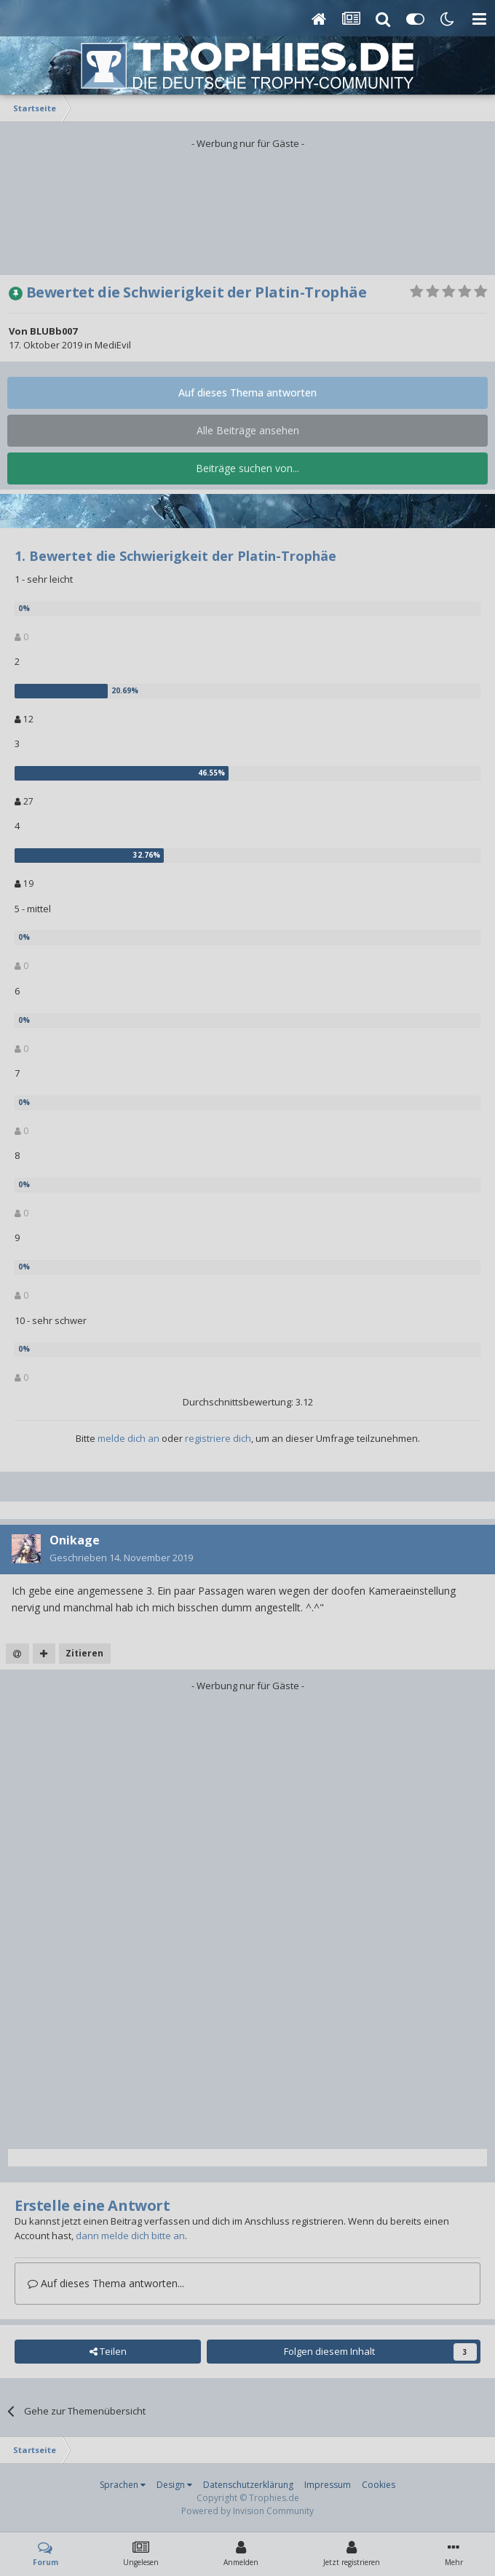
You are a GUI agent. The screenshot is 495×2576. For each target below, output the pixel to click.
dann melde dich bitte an (130, 2235)
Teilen (108, 2351)
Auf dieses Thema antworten (247, 392)
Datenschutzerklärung (248, 2485)
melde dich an (128, 1438)
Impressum (327, 2485)
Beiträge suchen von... (247, 468)
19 (24, 883)
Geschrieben (121, 1557)
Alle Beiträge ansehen (248, 430)
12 (24, 719)
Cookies (378, 2485)
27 (24, 801)
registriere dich (218, 1438)
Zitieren (84, 1653)
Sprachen (123, 2485)
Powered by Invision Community (247, 2511)
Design (174, 2485)
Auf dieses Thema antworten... (106, 2283)
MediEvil (113, 344)
